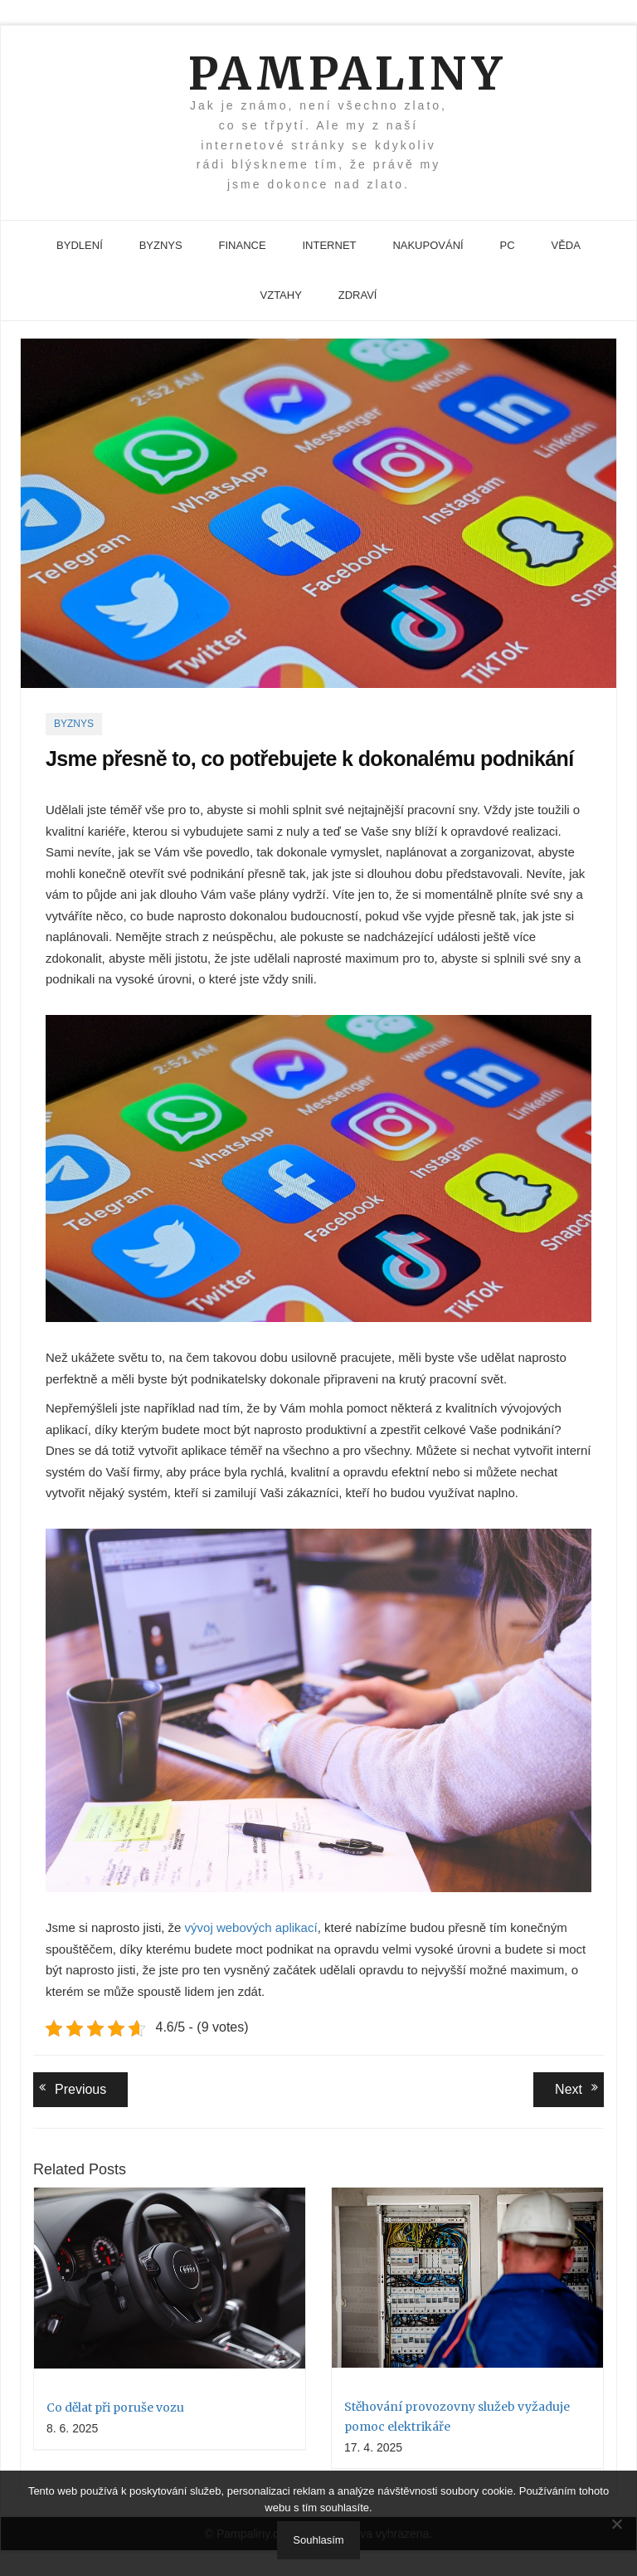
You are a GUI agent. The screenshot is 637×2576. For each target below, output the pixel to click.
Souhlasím (318, 2540)
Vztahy (281, 295)
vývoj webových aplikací (251, 1927)
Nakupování (427, 245)
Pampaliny (319, 73)
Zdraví (357, 295)
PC (507, 245)
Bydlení (79, 245)
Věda (565, 245)
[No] (616, 2523)
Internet (330, 245)
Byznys (160, 245)
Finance (242, 245)
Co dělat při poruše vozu (115, 2407)
